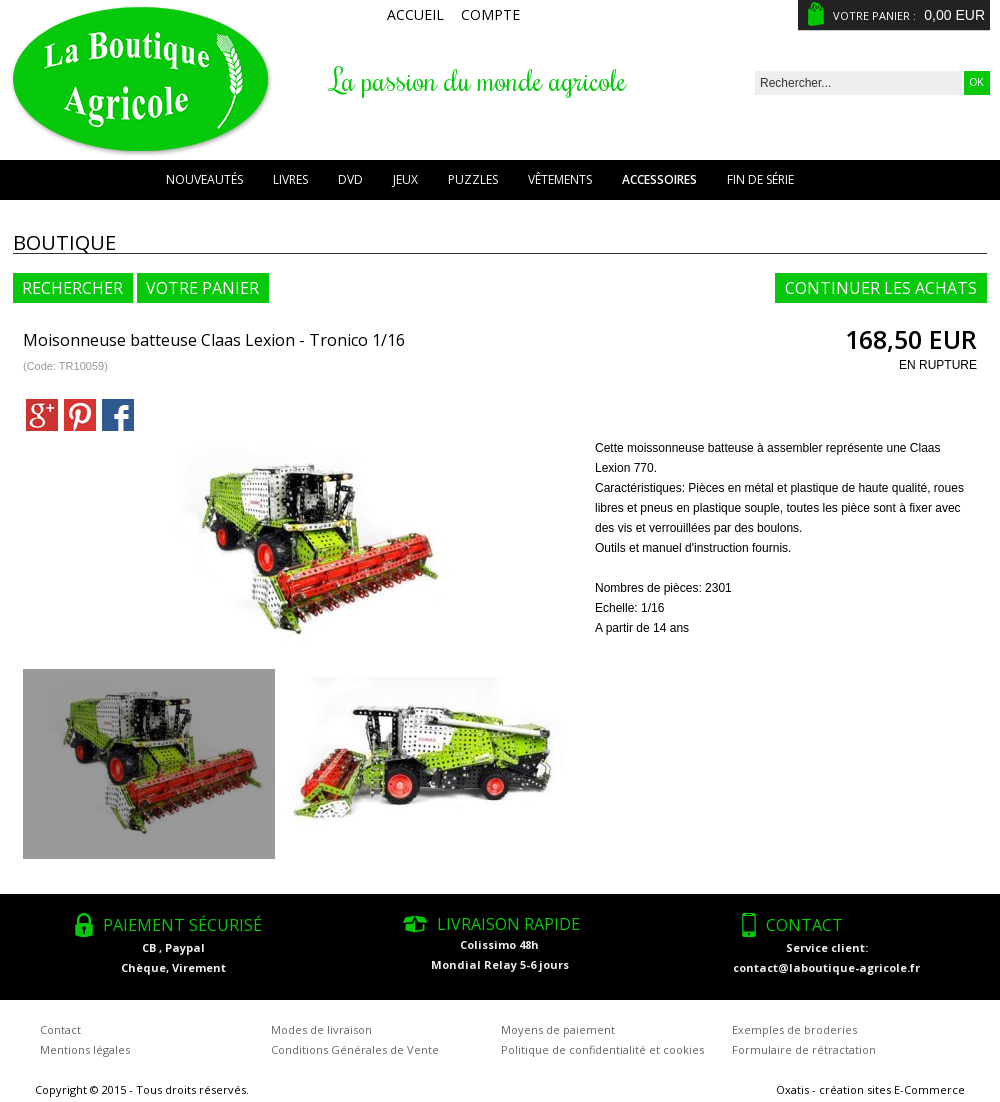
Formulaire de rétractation (804, 1049)
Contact (60, 1029)
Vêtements (560, 179)
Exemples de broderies (794, 1029)
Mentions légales (85, 1049)
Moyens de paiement (558, 1029)
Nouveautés (204, 179)
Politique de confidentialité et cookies (602, 1049)
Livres (290, 179)
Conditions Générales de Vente (355, 1049)
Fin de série (760, 179)
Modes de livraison (321, 1029)
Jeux (405, 179)
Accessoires (659, 179)
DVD (350, 179)
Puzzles (473, 179)
